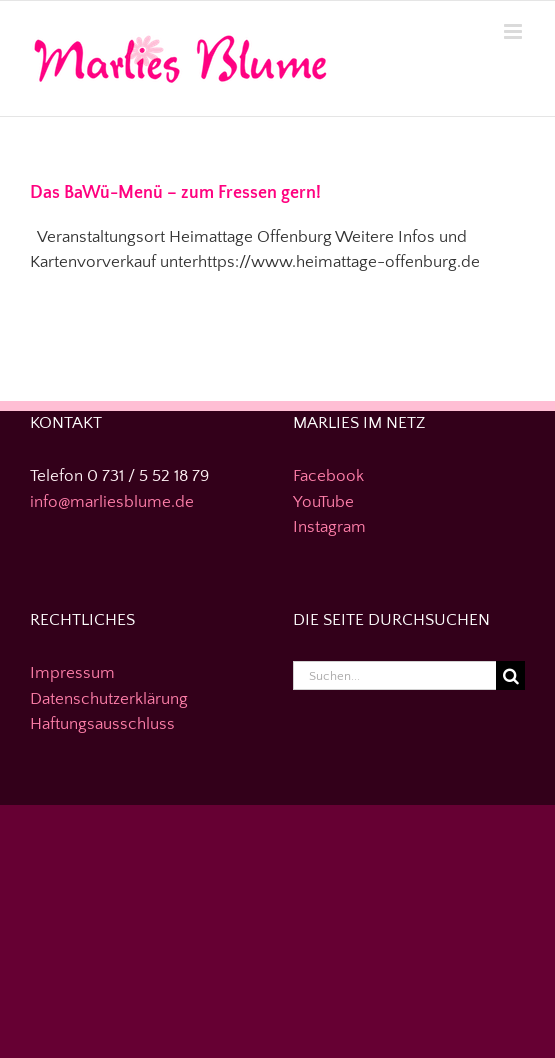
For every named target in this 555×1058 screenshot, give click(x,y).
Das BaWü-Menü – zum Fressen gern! (175, 193)
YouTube (323, 502)
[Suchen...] (395, 675)
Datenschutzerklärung (109, 699)
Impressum (72, 673)
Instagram (329, 527)
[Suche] (510, 675)
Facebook (328, 476)
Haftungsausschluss (102, 724)
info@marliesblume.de (112, 502)
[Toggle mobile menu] (514, 31)
